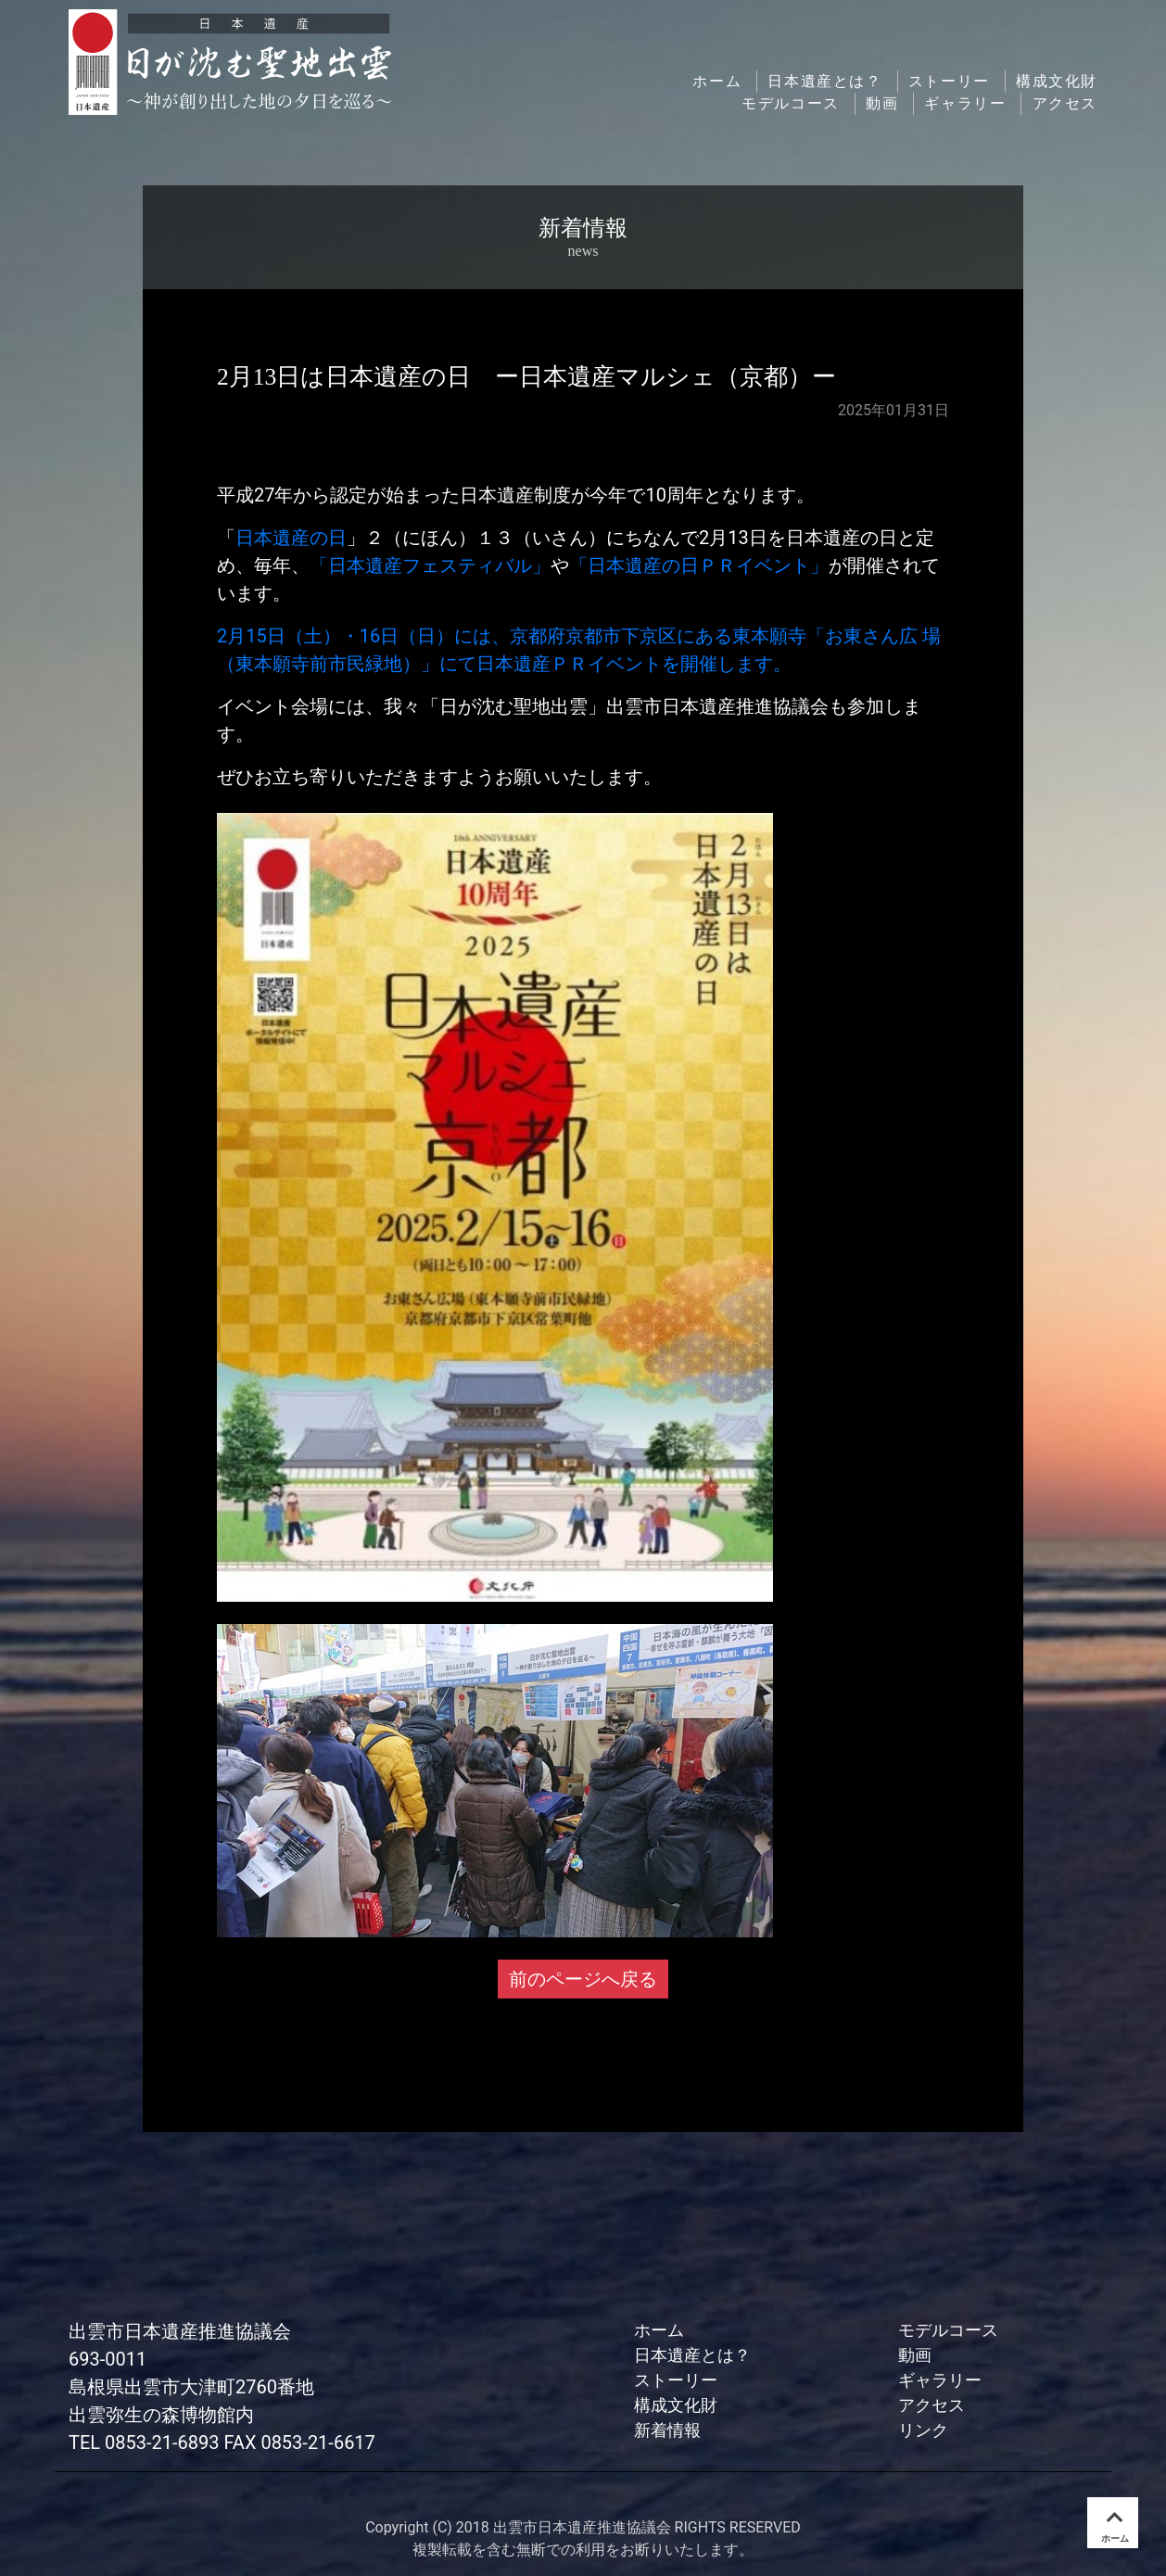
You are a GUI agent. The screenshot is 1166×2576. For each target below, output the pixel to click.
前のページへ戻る (583, 1979)
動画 (882, 103)
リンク (923, 2430)
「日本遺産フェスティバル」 (430, 565)
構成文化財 (1056, 81)
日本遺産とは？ (824, 81)
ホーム (716, 81)
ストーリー (949, 81)
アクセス (1065, 103)
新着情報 (667, 2430)
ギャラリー (965, 103)
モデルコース (790, 103)
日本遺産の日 (291, 538)
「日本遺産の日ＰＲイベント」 (699, 565)
